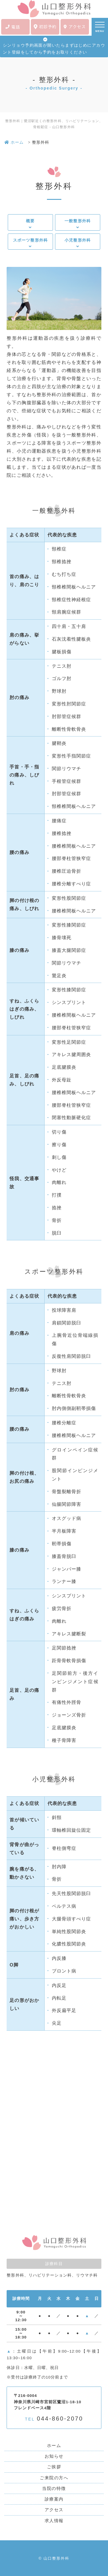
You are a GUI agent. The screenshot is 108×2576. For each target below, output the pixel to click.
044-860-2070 (60, 2418)
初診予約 (45, 26)
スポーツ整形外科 (30, 243)
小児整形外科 (78, 243)
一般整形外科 (78, 224)
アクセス (75, 26)
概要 (30, 224)
